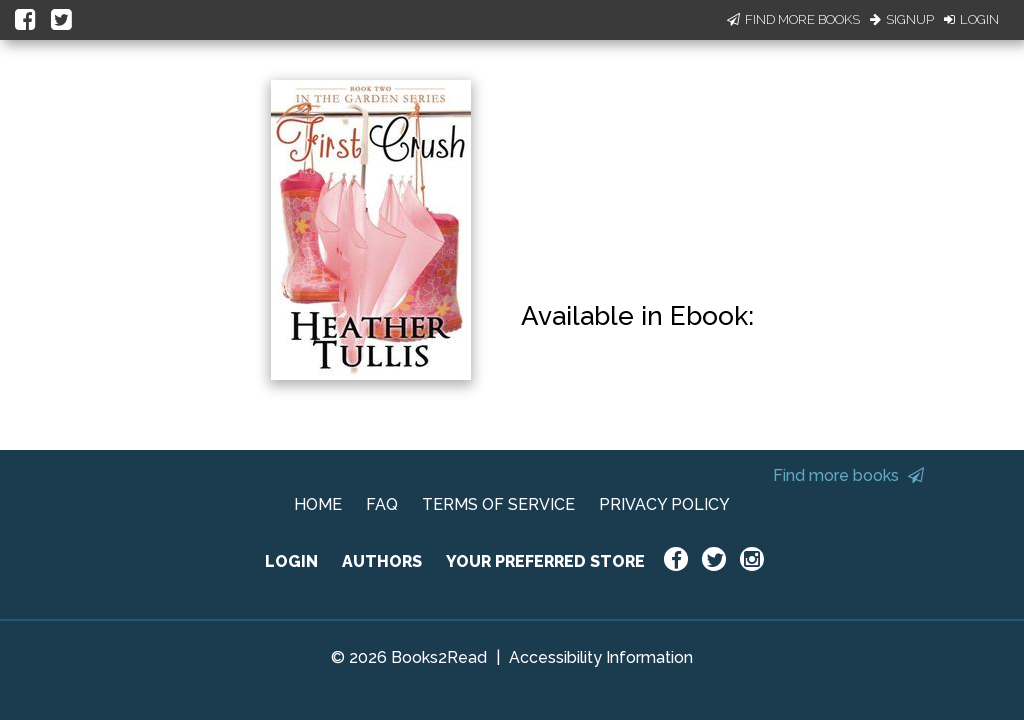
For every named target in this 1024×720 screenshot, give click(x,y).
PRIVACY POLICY (664, 504)
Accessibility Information (601, 657)
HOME (318, 504)
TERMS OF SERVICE (498, 504)
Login (971, 19)
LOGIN (291, 561)
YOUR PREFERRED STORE (545, 561)
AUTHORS (382, 561)
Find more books (848, 475)
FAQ (382, 504)
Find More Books (793, 19)
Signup (902, 19)
